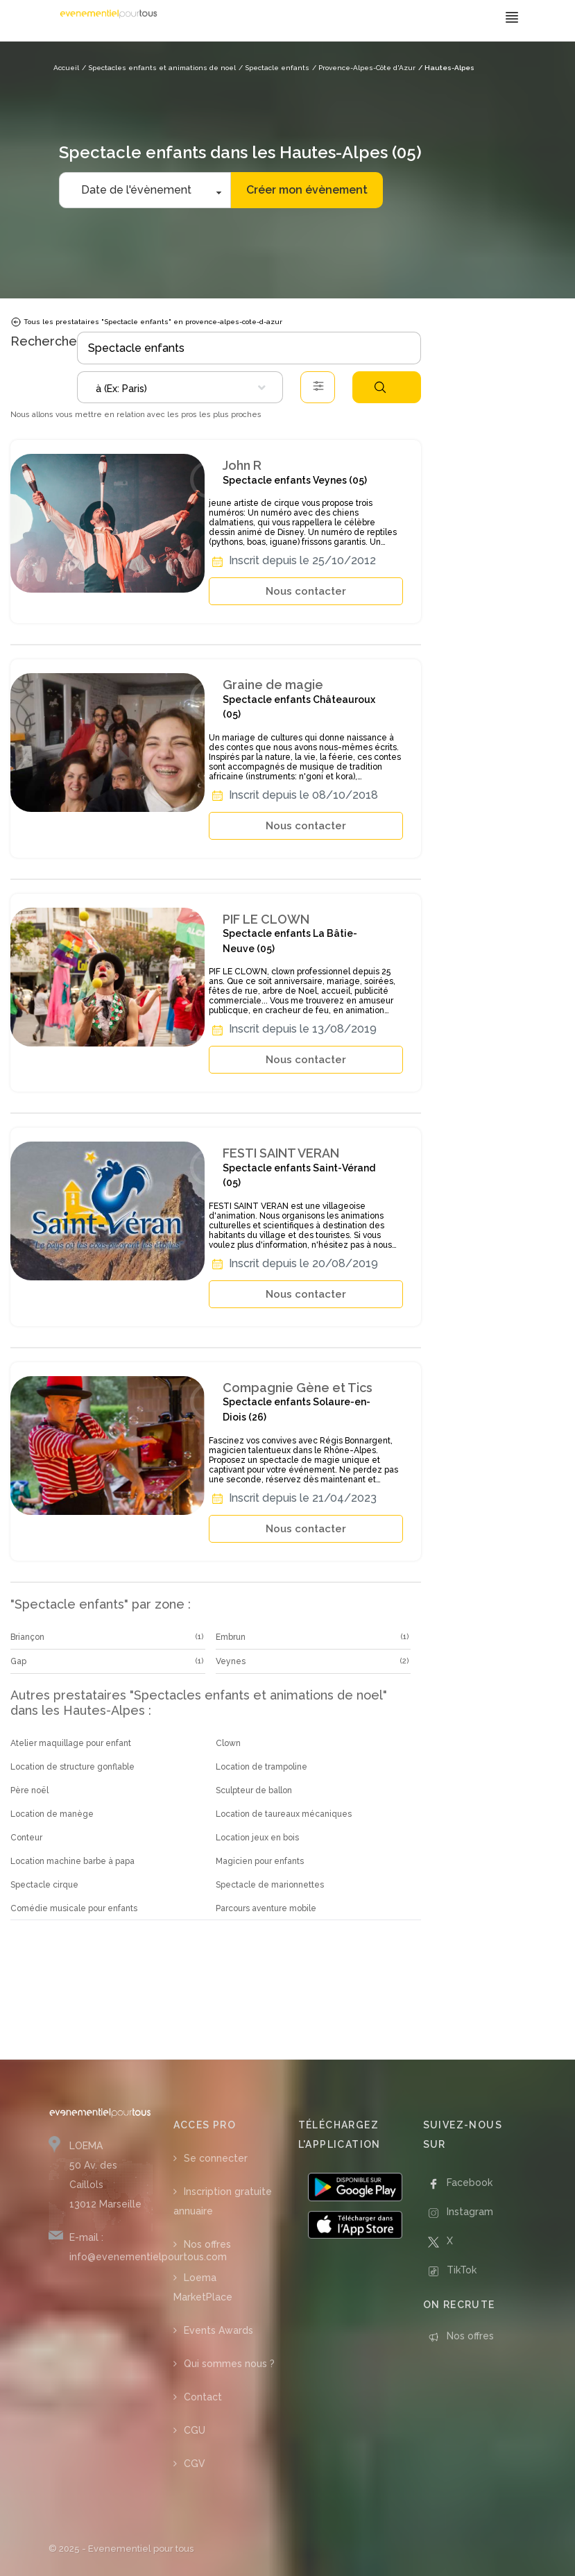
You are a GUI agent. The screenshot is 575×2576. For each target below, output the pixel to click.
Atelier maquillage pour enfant (70, 1743)
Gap (18, 1661)
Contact (203, 2397)
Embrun (231, 1637)
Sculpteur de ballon (254, 1790)
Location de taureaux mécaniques (284, 1814)
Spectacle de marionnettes (270, 1885)
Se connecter (216, 2158)
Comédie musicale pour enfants (73, 1908)
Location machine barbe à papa (72, 1861)
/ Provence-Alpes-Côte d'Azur (363, 67)
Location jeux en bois (257, 1837)
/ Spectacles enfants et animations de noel (159, 67)
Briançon (27, 1637)
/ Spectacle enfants (274, 67)
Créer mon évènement (307, 189)
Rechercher (380, 387)
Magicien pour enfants (260, 1861)
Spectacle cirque (44, 1885)
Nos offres (207, 2244)
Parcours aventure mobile (266, 1908)
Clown (228, 1743)
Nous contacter (306, 591)
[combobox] (180, 387)
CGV (194, 2463)
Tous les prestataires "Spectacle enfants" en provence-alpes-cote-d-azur (146, 322)
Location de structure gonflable (72, 1767)
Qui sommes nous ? (229, 2363)
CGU (194, 2430)
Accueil (66, 67)
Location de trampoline (261, 1767)
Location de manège (52, 1814)
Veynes (231, 1661)
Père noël (29, 1790)
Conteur (26, 1837)
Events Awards (218, 2330)
